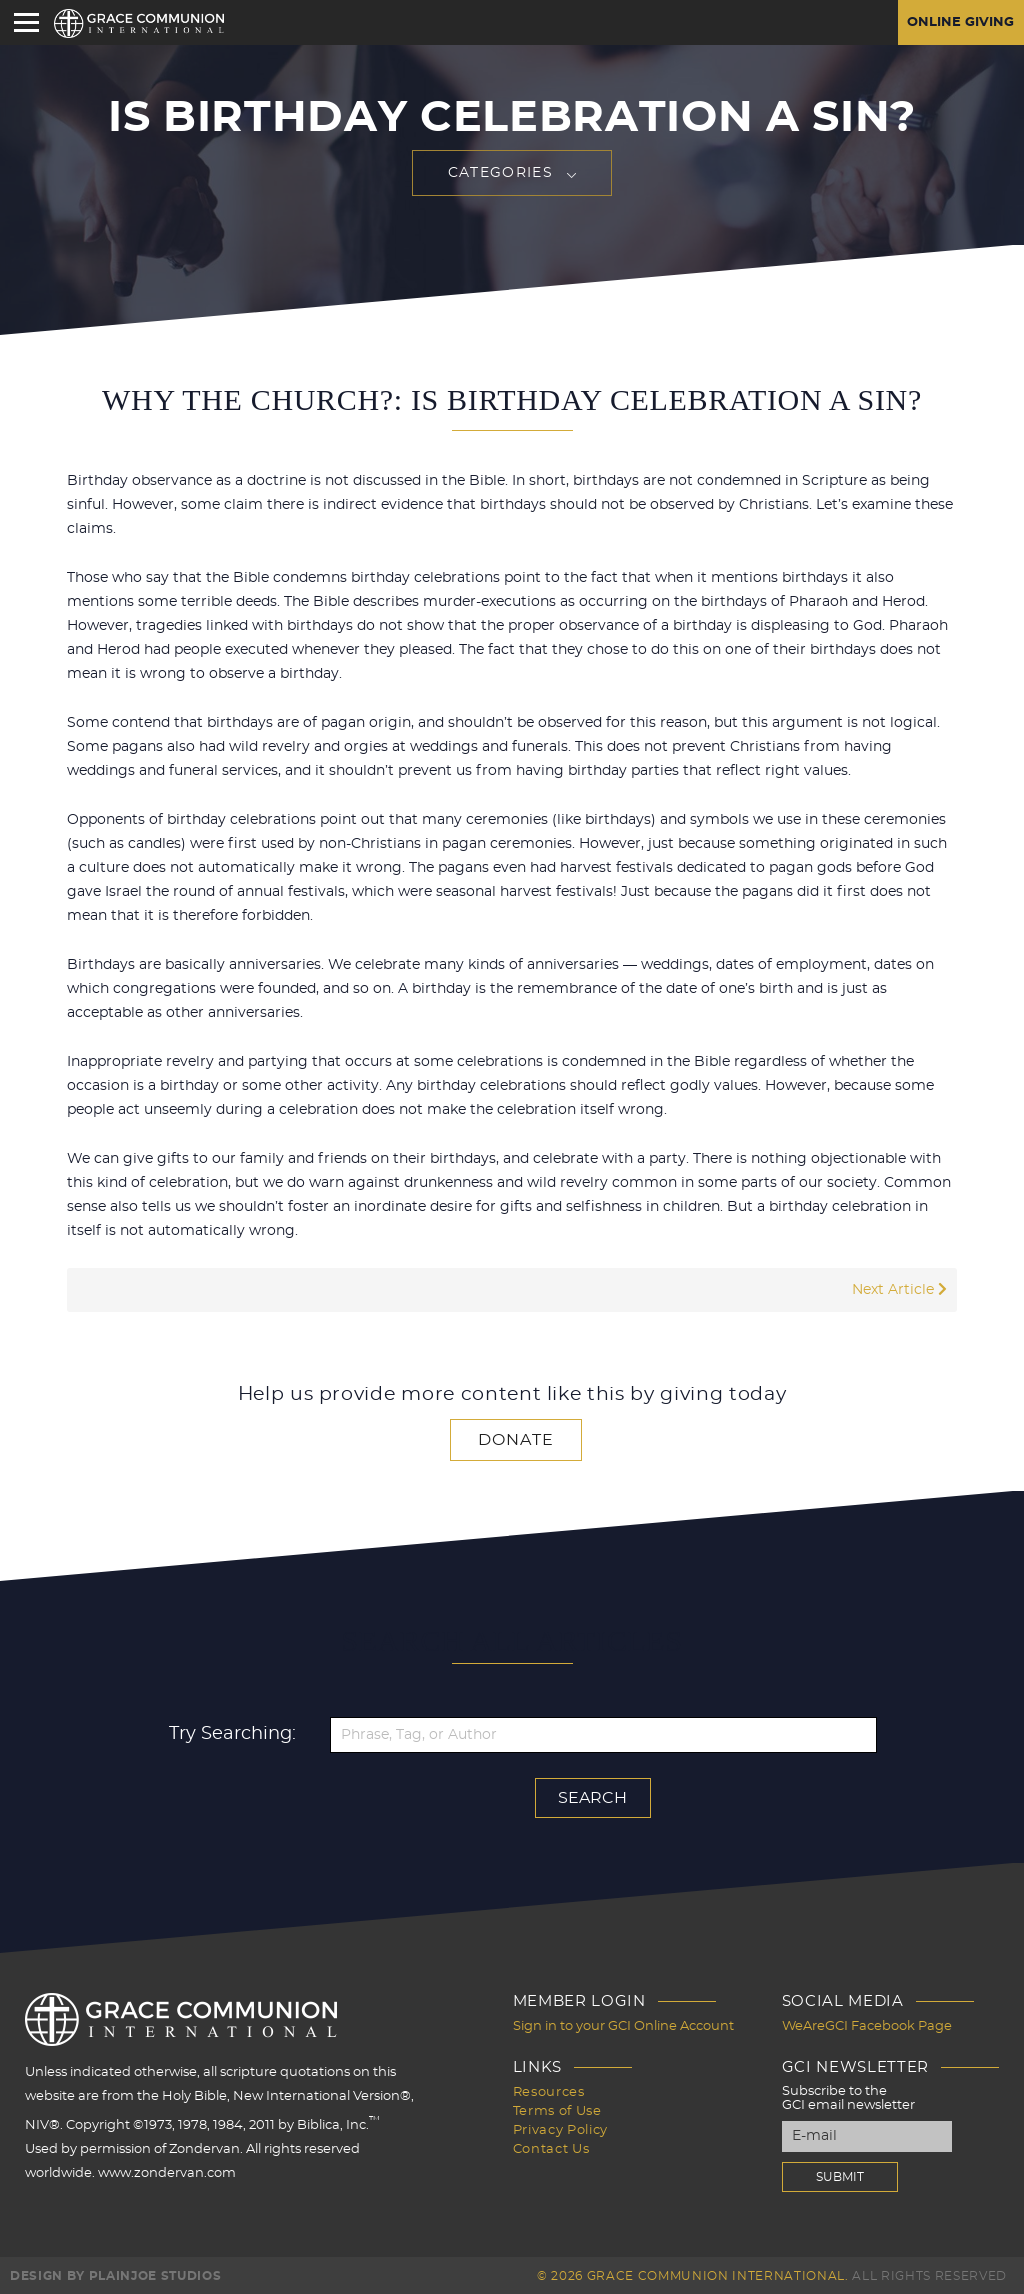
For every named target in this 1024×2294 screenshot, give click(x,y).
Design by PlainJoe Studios (115, 2274)
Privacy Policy (560, 2125)
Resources (549, 2089)
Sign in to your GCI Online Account (623, 2024)
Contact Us (551, 2143)
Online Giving (957, 23)
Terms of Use (557, 2107)
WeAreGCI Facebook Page (867, 2024)
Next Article (899, 1290)
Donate (516, 1440)
